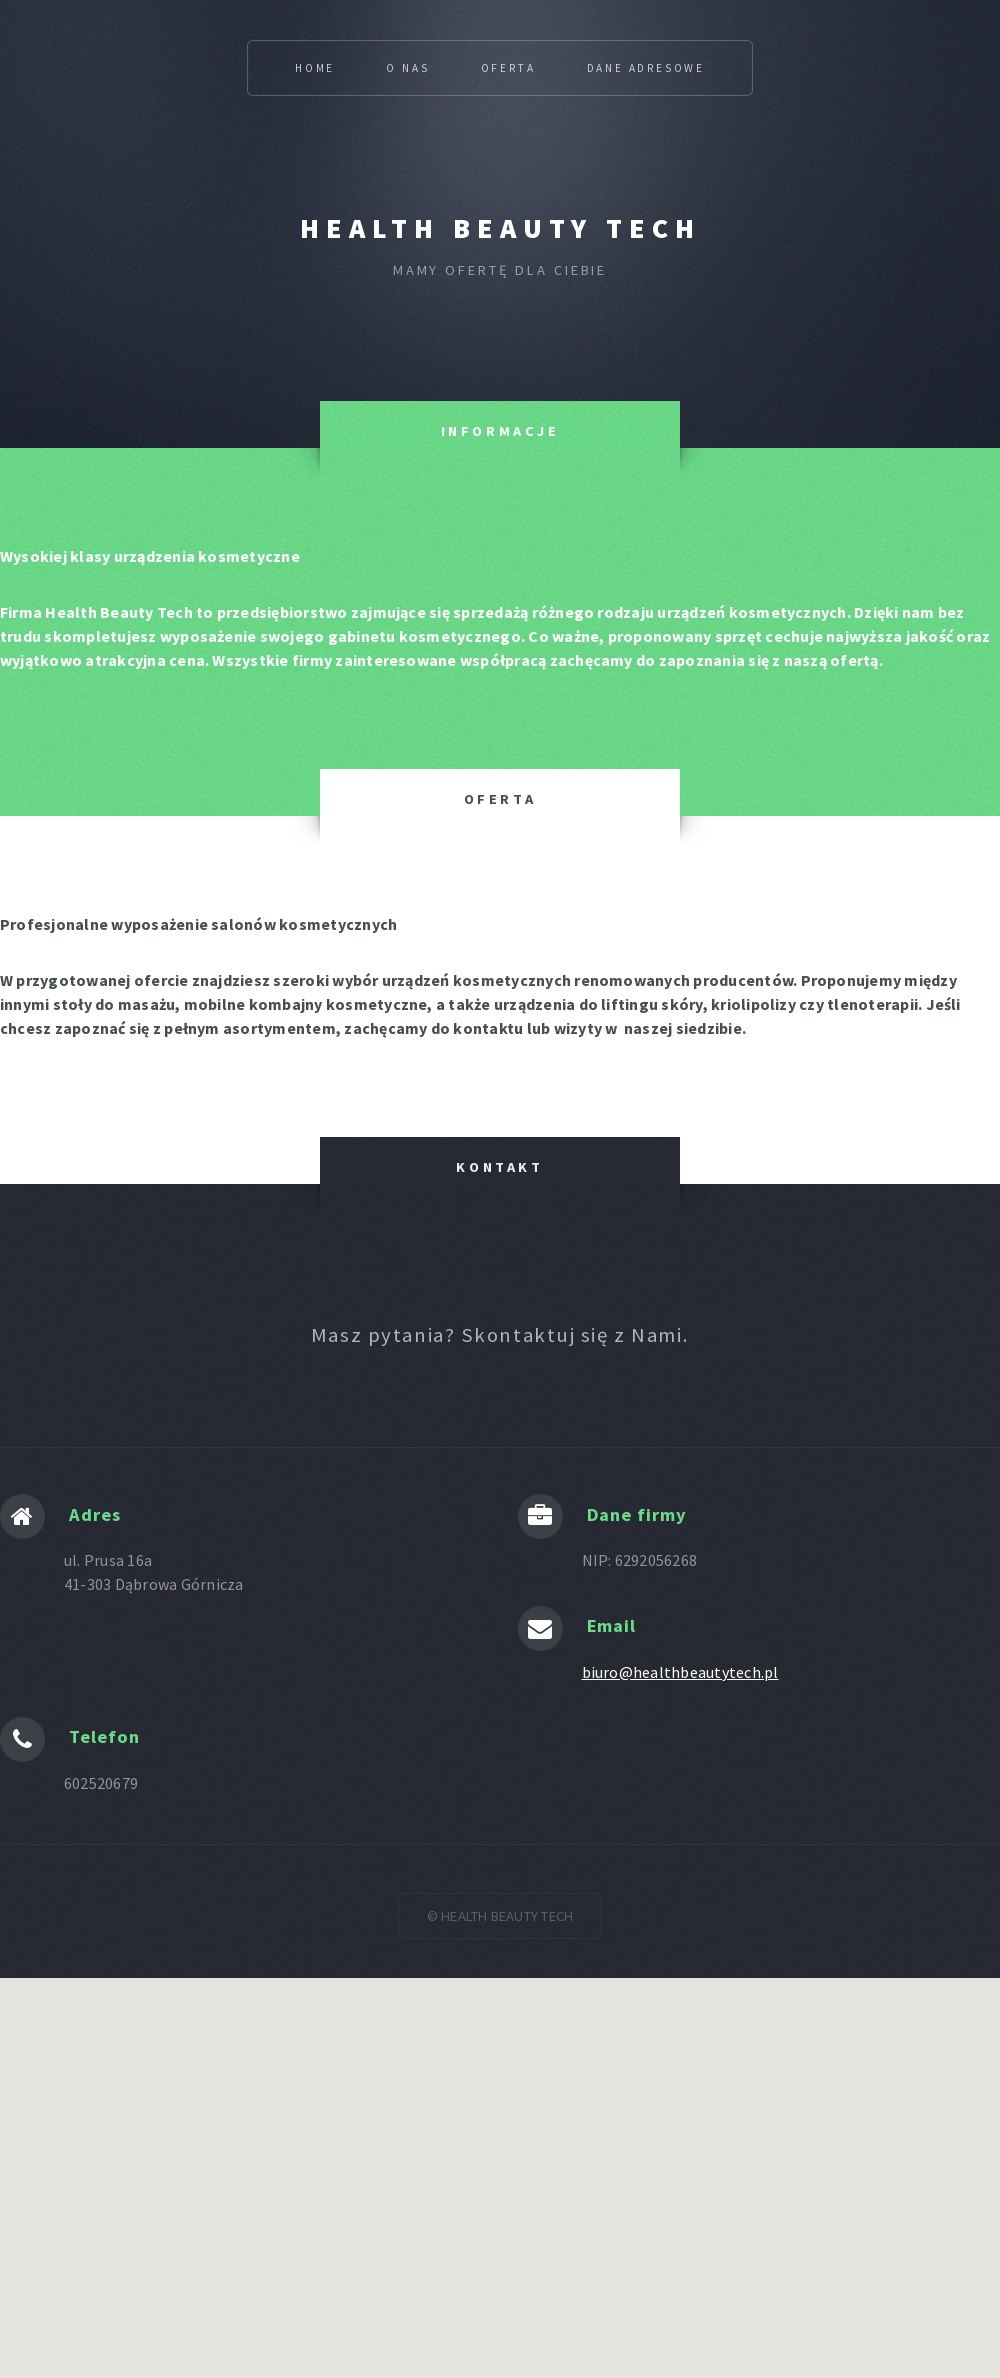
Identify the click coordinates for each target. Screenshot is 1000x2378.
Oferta (508, 68)
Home (315, 68)
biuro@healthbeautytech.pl (680, 1672)
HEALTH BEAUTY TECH (500, 228)
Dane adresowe (646, 68)
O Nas (407, 68)
